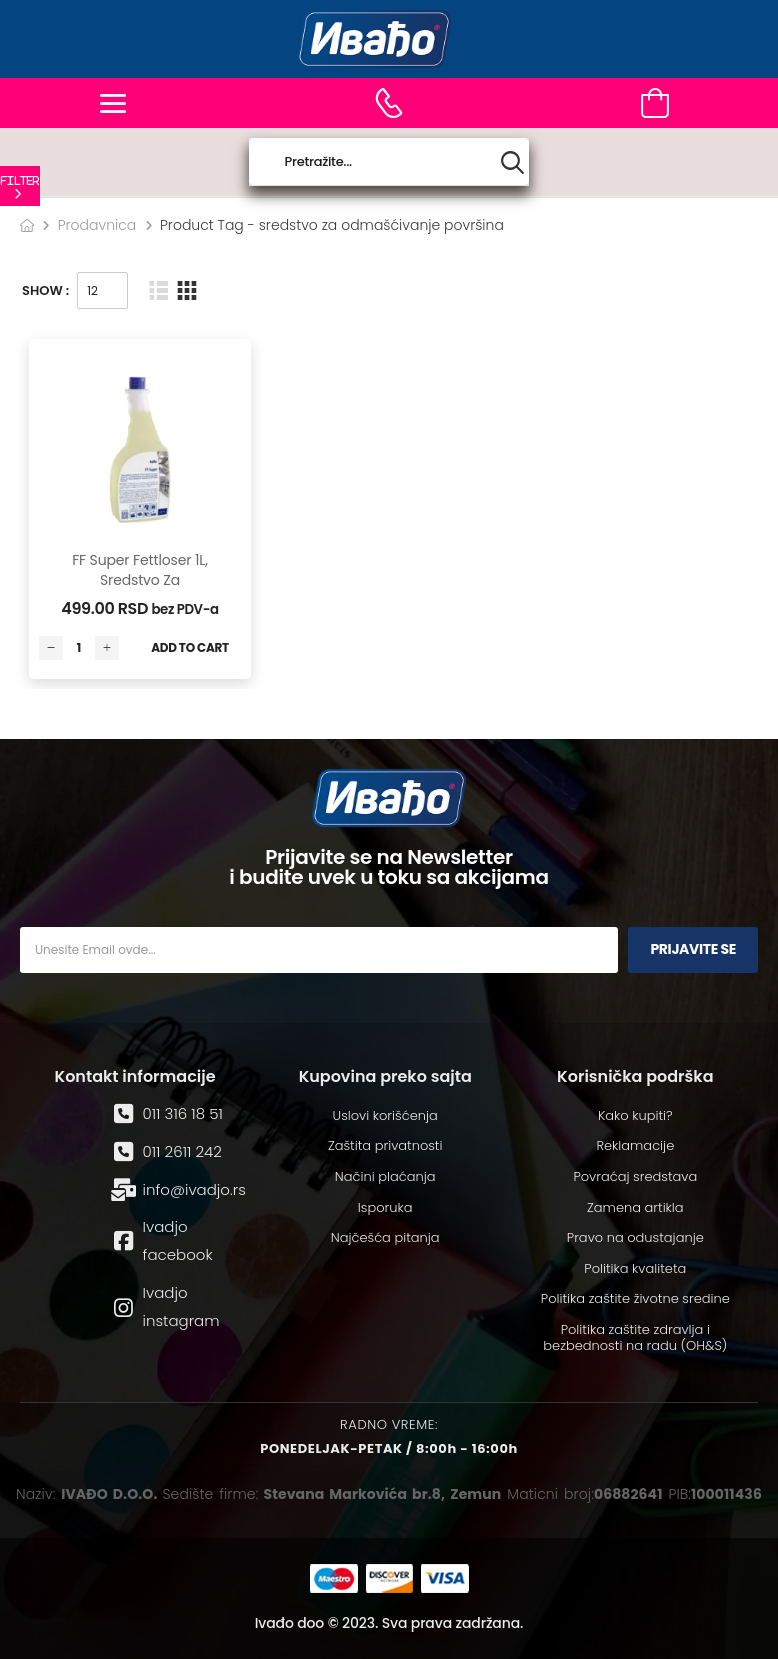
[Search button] (512, 162)
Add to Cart (190, 647)
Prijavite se (693, 949)
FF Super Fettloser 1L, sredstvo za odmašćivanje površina (140, 589)
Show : (45, 290)
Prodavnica (97, 225)
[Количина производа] (79, 648)
